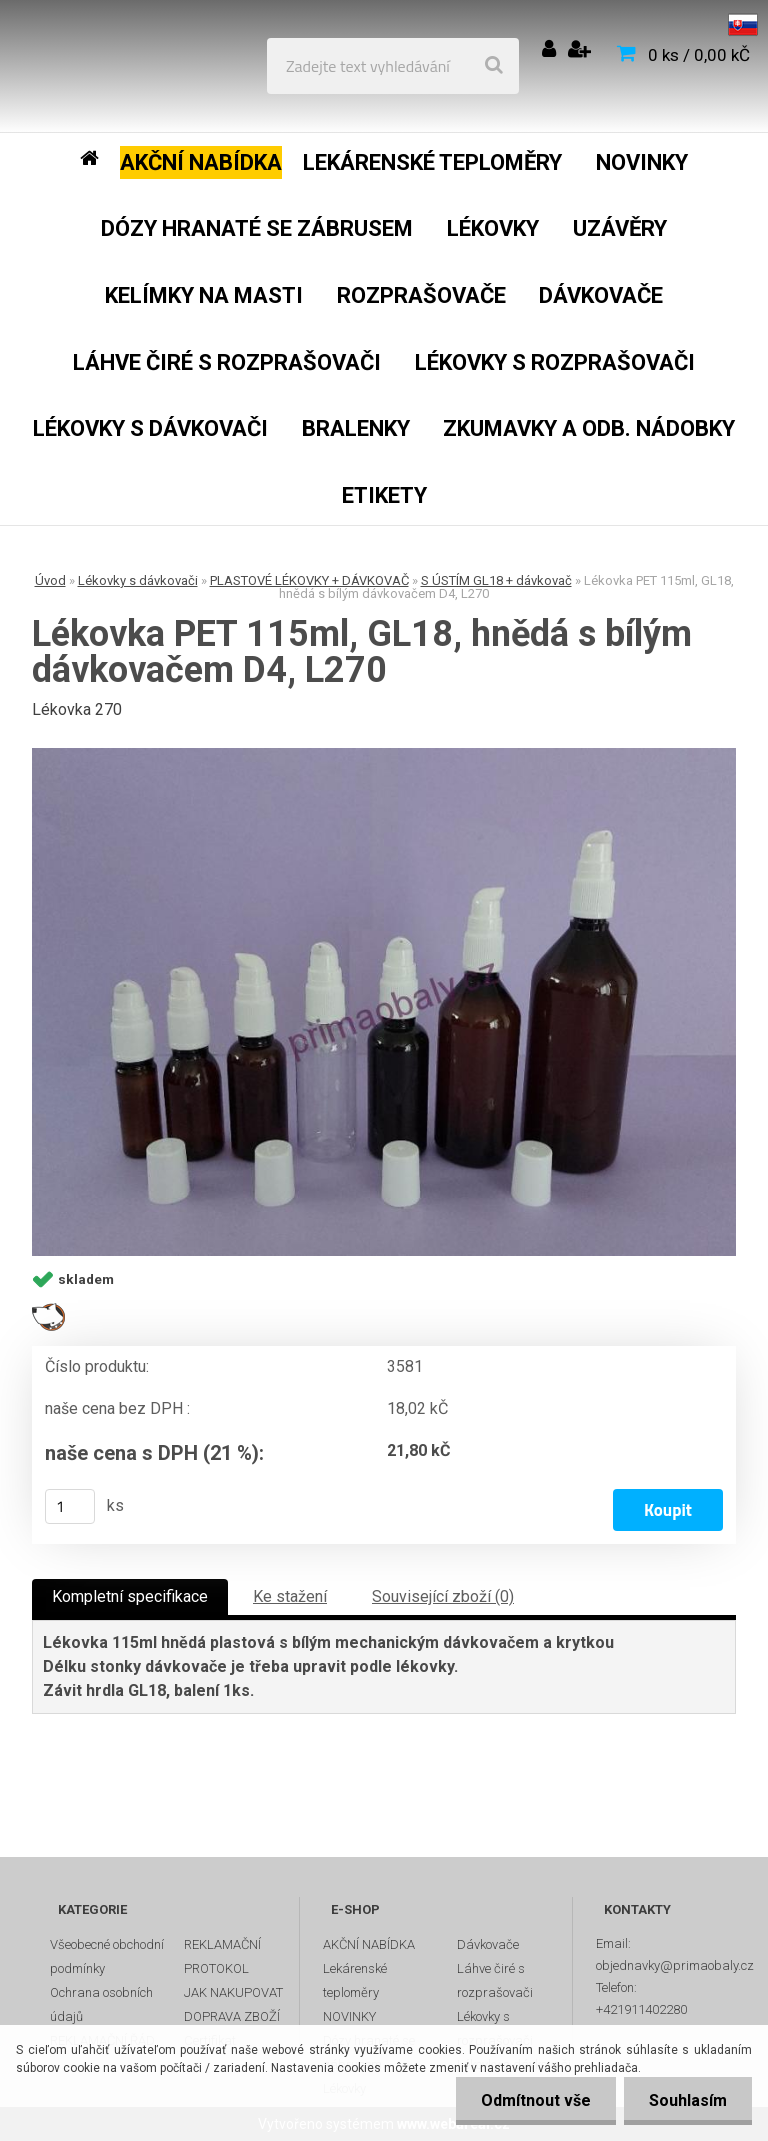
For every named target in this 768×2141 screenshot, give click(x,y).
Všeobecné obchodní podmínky (107, 1956)
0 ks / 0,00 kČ (699, 55)
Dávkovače (488, 1944)
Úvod (50, 580)
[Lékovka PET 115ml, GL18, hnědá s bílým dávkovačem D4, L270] (384, 1002)
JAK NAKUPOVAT (233, 1992)
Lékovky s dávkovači (138, 580)
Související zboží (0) (443, 1596)
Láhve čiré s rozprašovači (495, 1980)
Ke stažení (290, 1596)
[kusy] (70, 1506)
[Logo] (161, 66)
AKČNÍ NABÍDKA (369, 1944)
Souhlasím (688, 2100)
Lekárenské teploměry (355, 1980)
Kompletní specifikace (130, 1596)
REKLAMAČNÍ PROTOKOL (222, 1956)
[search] (494, 66)
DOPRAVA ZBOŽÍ (232, 2016)
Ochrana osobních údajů (101, 2004)
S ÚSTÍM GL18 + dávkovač (496, 580)
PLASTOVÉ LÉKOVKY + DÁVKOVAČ (309, 580)
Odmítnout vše (536, 2100)
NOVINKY (349, 2016)
